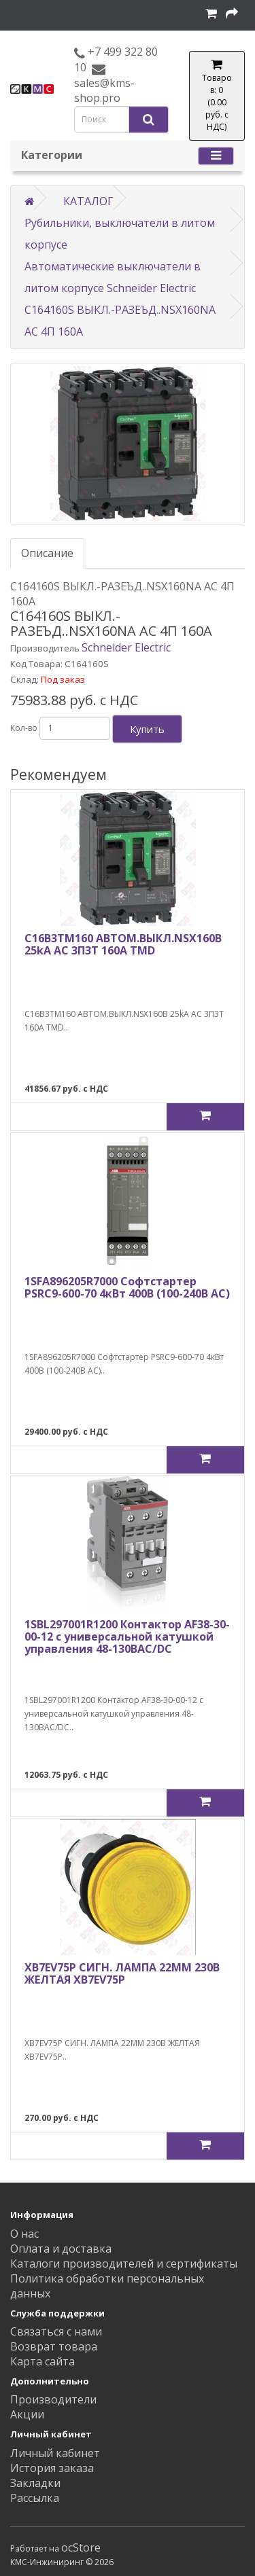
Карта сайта (42, 2361)
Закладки (35, 2482)
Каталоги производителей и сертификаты (123, 2263)
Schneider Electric (126, 647)
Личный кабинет (55, 2453)
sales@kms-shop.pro (104, 90)
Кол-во (23, 728)
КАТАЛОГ (88, 201)
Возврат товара (53, 2346)
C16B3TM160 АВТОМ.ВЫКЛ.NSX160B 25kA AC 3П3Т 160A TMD (123, 944)
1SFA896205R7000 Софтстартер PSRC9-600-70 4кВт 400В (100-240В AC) (127, 1287)
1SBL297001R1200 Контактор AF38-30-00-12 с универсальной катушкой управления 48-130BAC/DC (127, 1636)
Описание (47, 552)
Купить (147, 729)
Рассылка (34, 2497)
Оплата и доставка (61, 2248)
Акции (27, 2414)
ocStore (81, 2547)
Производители (53, 2399)
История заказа (52, 2468)
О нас (24, 2233)
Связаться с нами (56, 2331)
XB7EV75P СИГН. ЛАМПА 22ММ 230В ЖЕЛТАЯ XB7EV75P (122, 1973)
